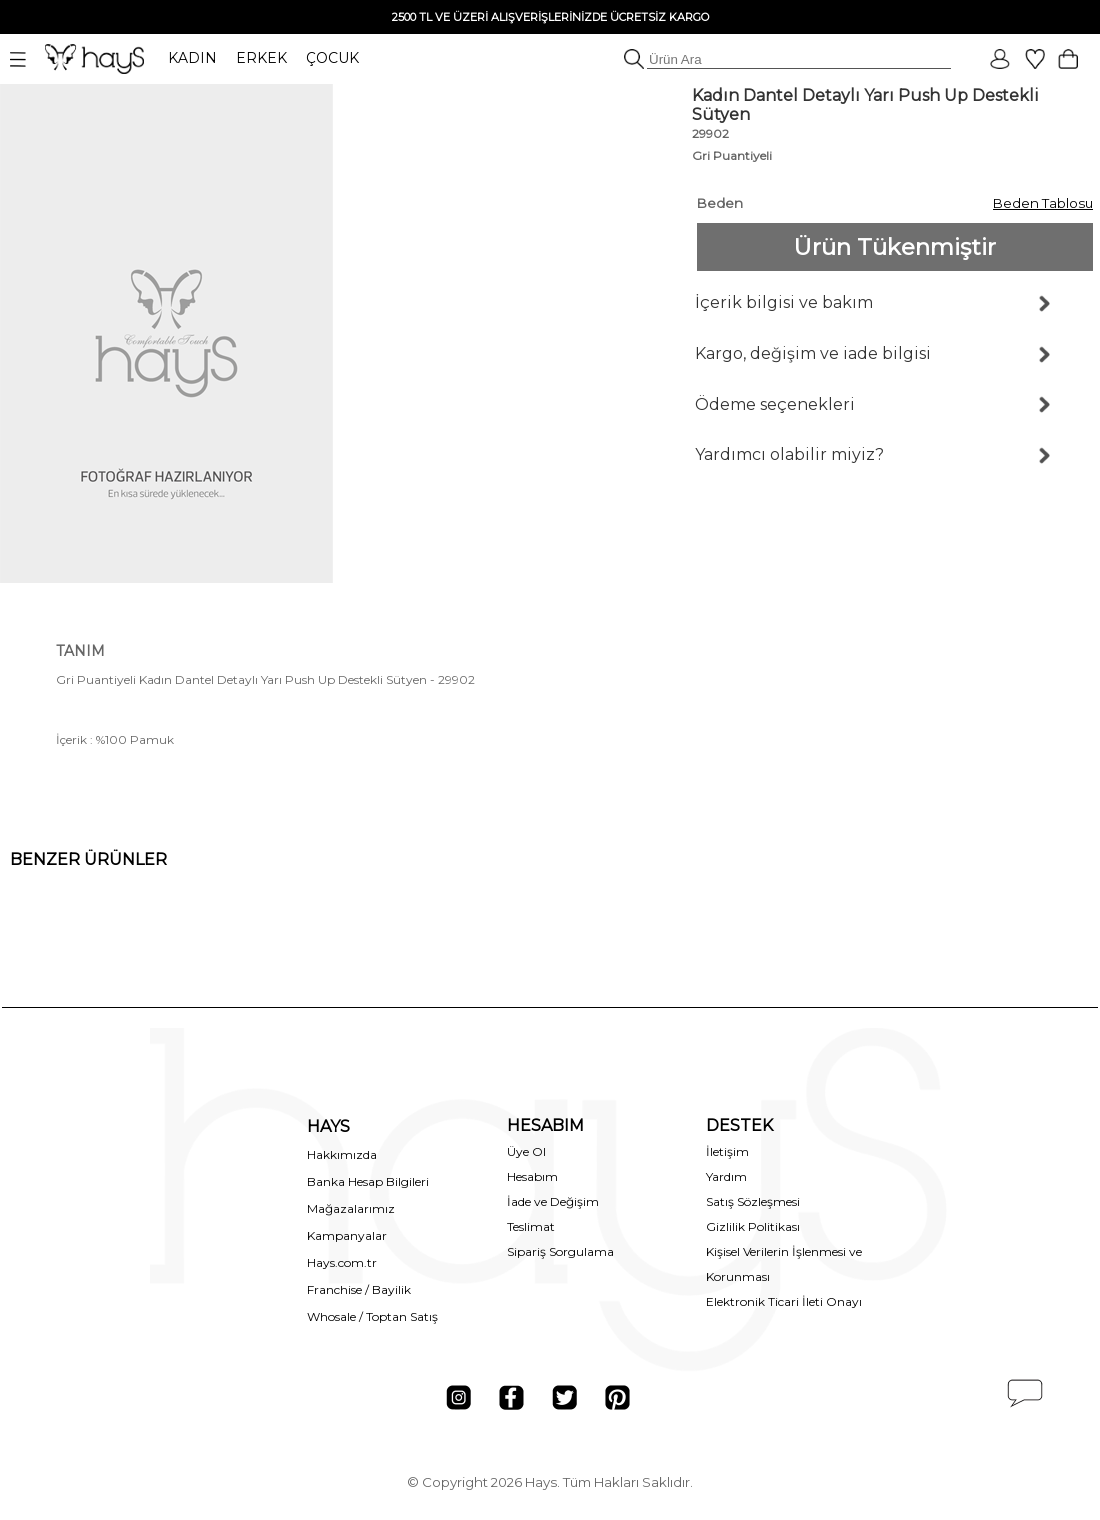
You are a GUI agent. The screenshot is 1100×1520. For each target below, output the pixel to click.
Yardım (726, 1176)
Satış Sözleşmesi (753, 1201)
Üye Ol (526, 1151)
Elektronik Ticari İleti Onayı (784, 1301)
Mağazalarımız (351, 1208)
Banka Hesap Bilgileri (368, 1181)
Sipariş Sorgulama (560, 1251)
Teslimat (531, 1226)
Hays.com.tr (342, 1262)
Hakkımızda (342, 1154)
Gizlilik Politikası (753, 1226)
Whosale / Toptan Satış (372, 1316)
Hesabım (532, 1176)
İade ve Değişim (553, 1201)
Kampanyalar (347, 1235)
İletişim (727, 1151)
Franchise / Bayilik (359, 1289)
